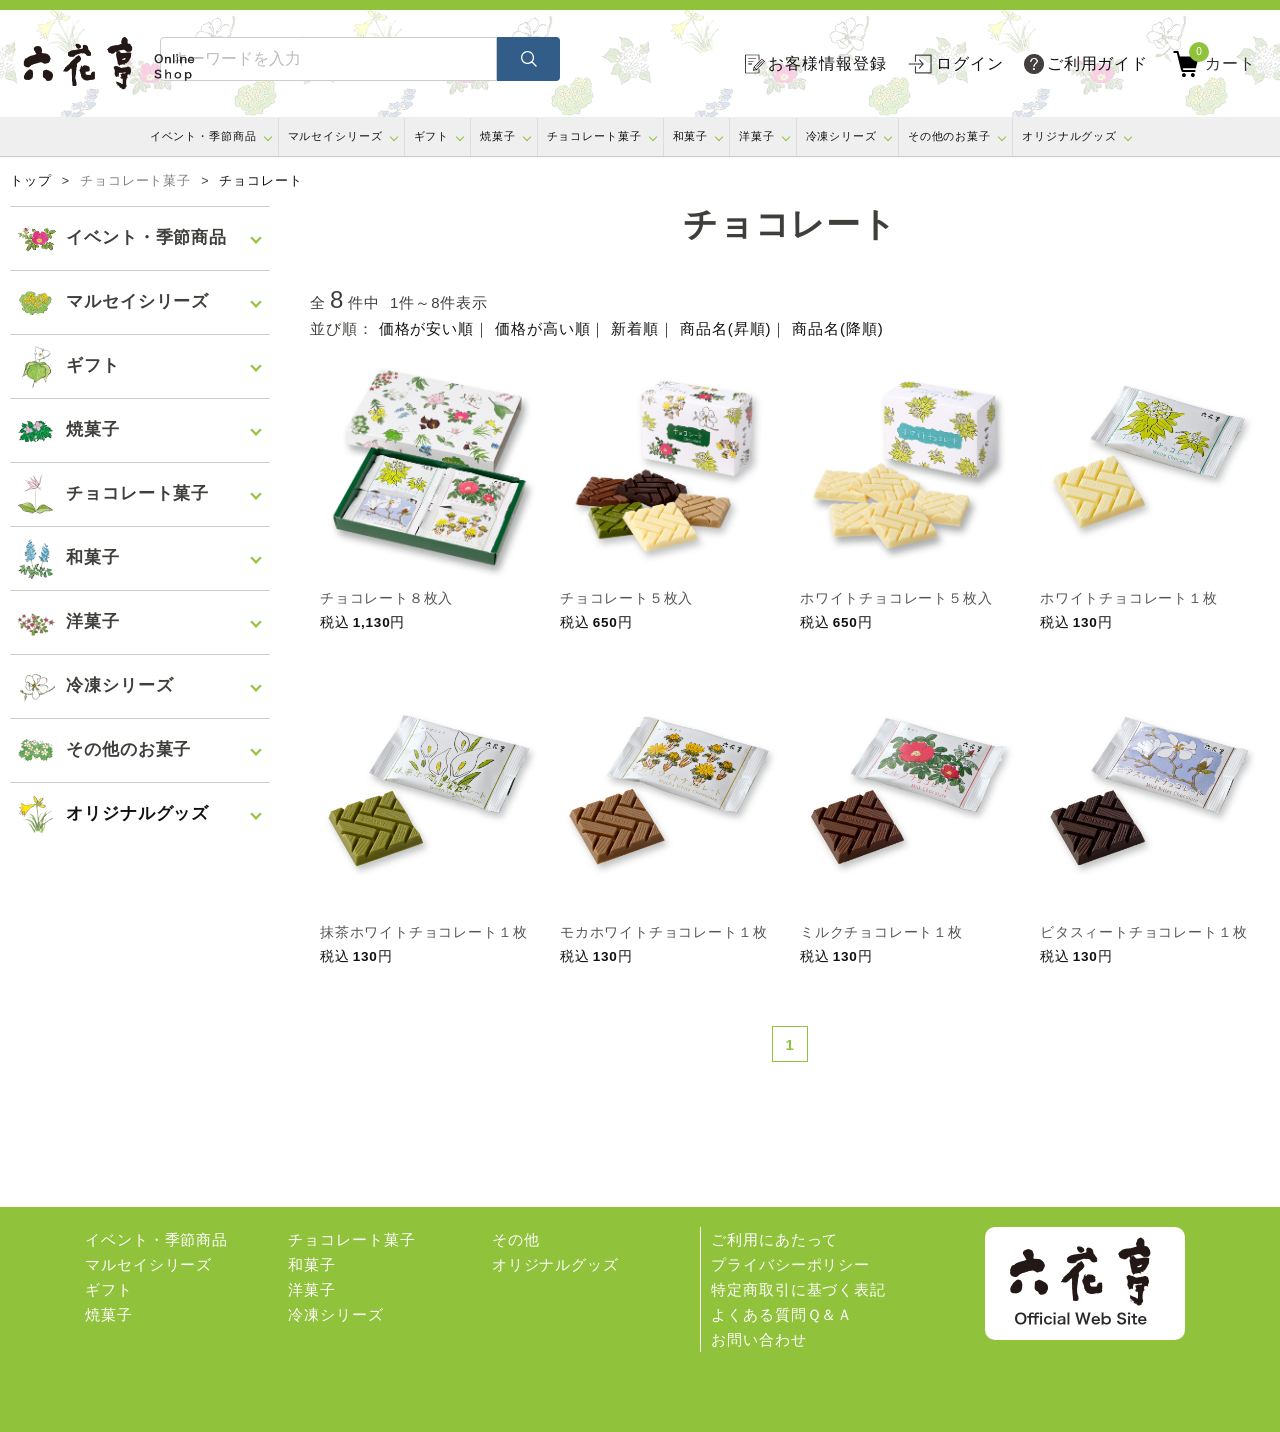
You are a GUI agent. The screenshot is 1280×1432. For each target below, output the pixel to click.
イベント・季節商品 (203, 136)
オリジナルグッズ (1069, 136)
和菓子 (691, 136)
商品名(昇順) (725, 328)
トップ (31, 181)
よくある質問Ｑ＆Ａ (782, 1314)
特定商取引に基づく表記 (798, 1289)
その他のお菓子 (949, 136)
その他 (516, 1239)
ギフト (432, 136)
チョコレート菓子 (594, 136)
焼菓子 (498, 136)
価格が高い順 (542, 328)
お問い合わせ (758, 1339)
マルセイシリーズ (335, 136)
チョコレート (260, 181)
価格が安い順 (426, 328)
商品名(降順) (837, 328)
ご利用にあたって (774, 1239)
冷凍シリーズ (841, 136)
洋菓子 (757, 136)
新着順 (635, 328)
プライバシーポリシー (790, 1264)
